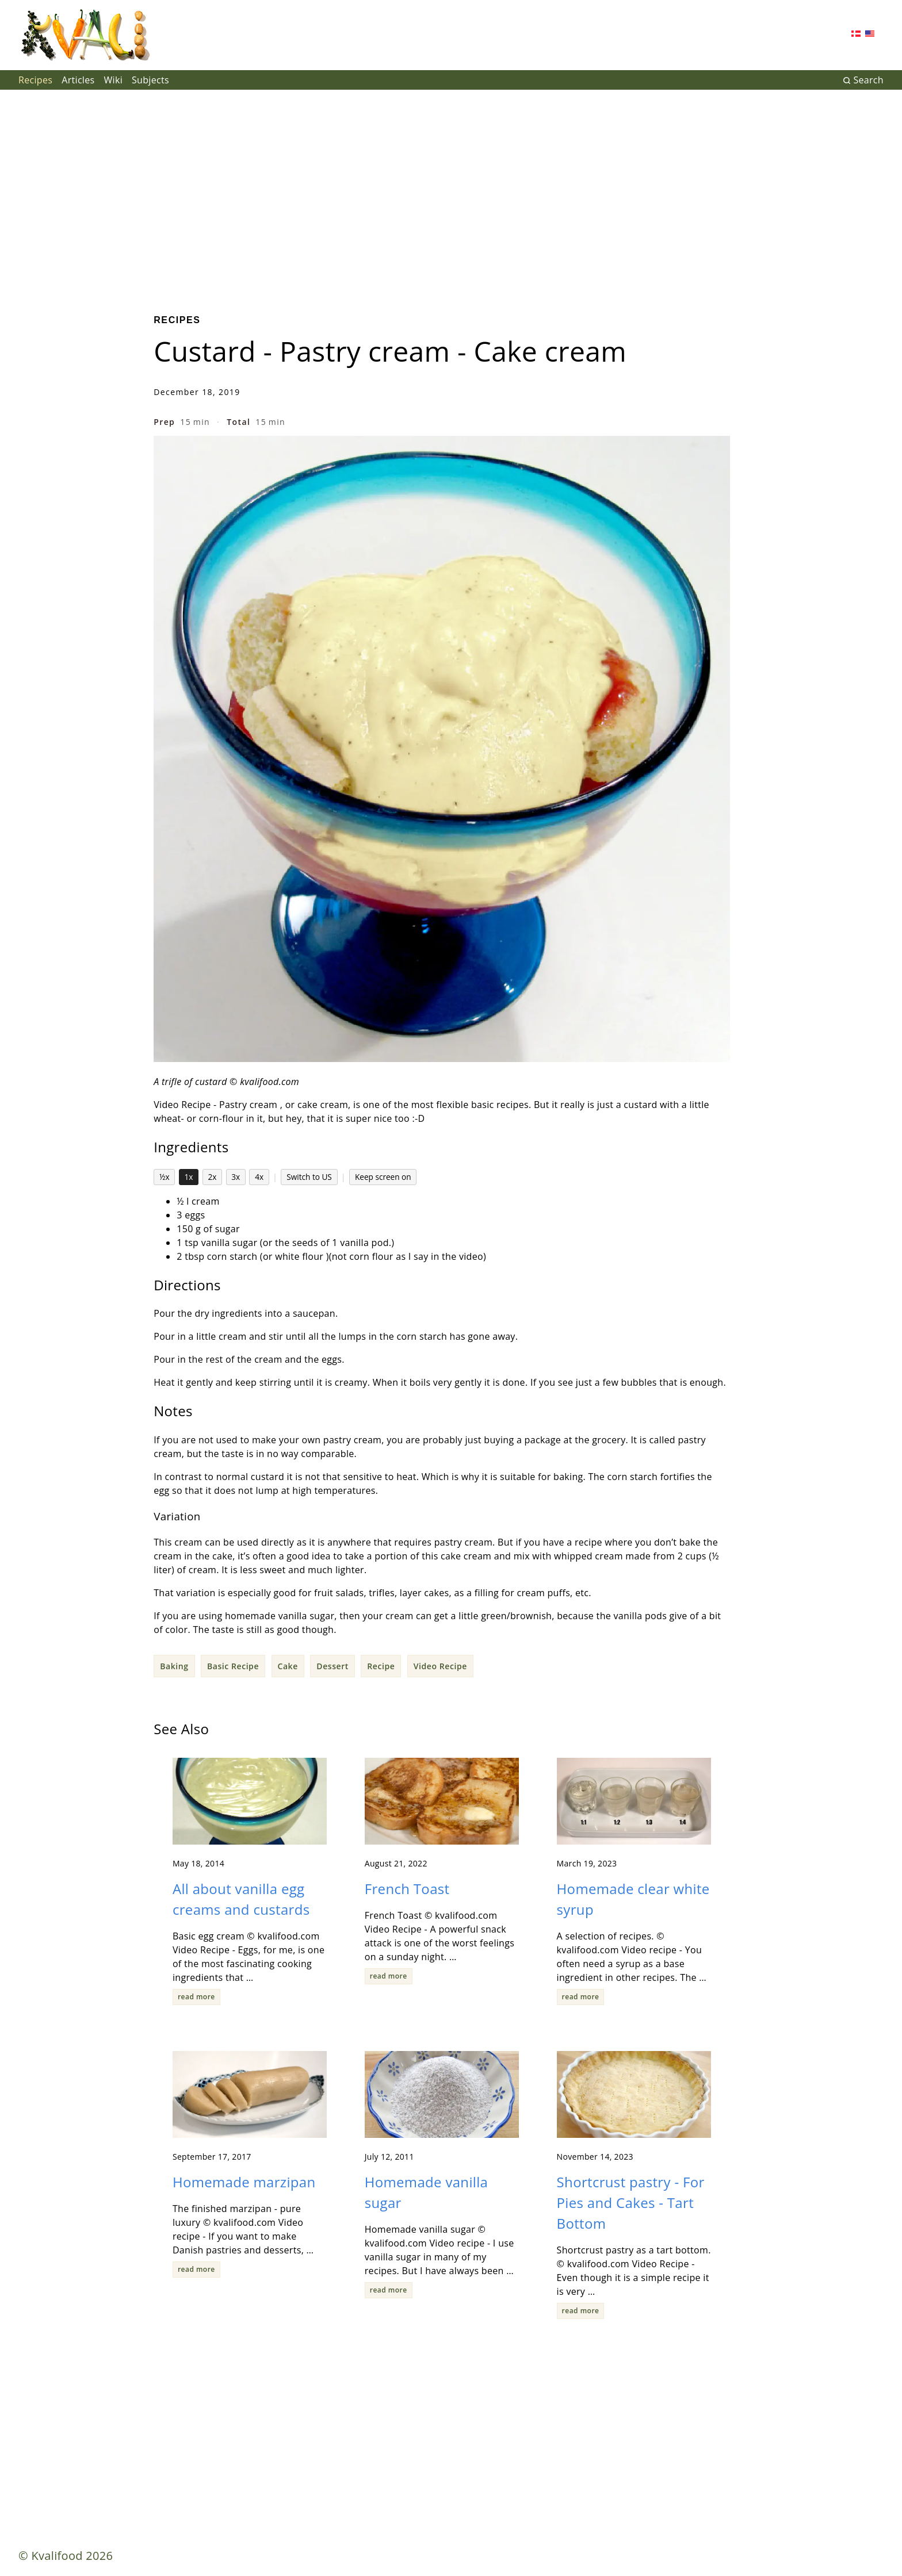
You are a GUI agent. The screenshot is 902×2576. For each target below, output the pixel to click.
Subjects (150, 80)
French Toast (407, 1888)
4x (259, 1176)
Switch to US (309, 1176)
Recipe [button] (381, 1666)
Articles (78, 80)
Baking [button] (174, 1666)
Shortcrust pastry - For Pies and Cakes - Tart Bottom (631, 2202)
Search (863, 80)
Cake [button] (288, 1666)
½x (164, 1176)
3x (235, 1176)
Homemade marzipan (244, 2181)
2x (212, 1176)
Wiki (113, 80)
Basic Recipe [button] (233, 1666)
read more (196, 1997)
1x (189, 1176)
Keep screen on (383, 1176)
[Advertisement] (451, 193)
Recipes (35, 80)
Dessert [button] (332, 1666)
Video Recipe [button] (440, 1666)
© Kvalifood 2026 (65, 2555)
